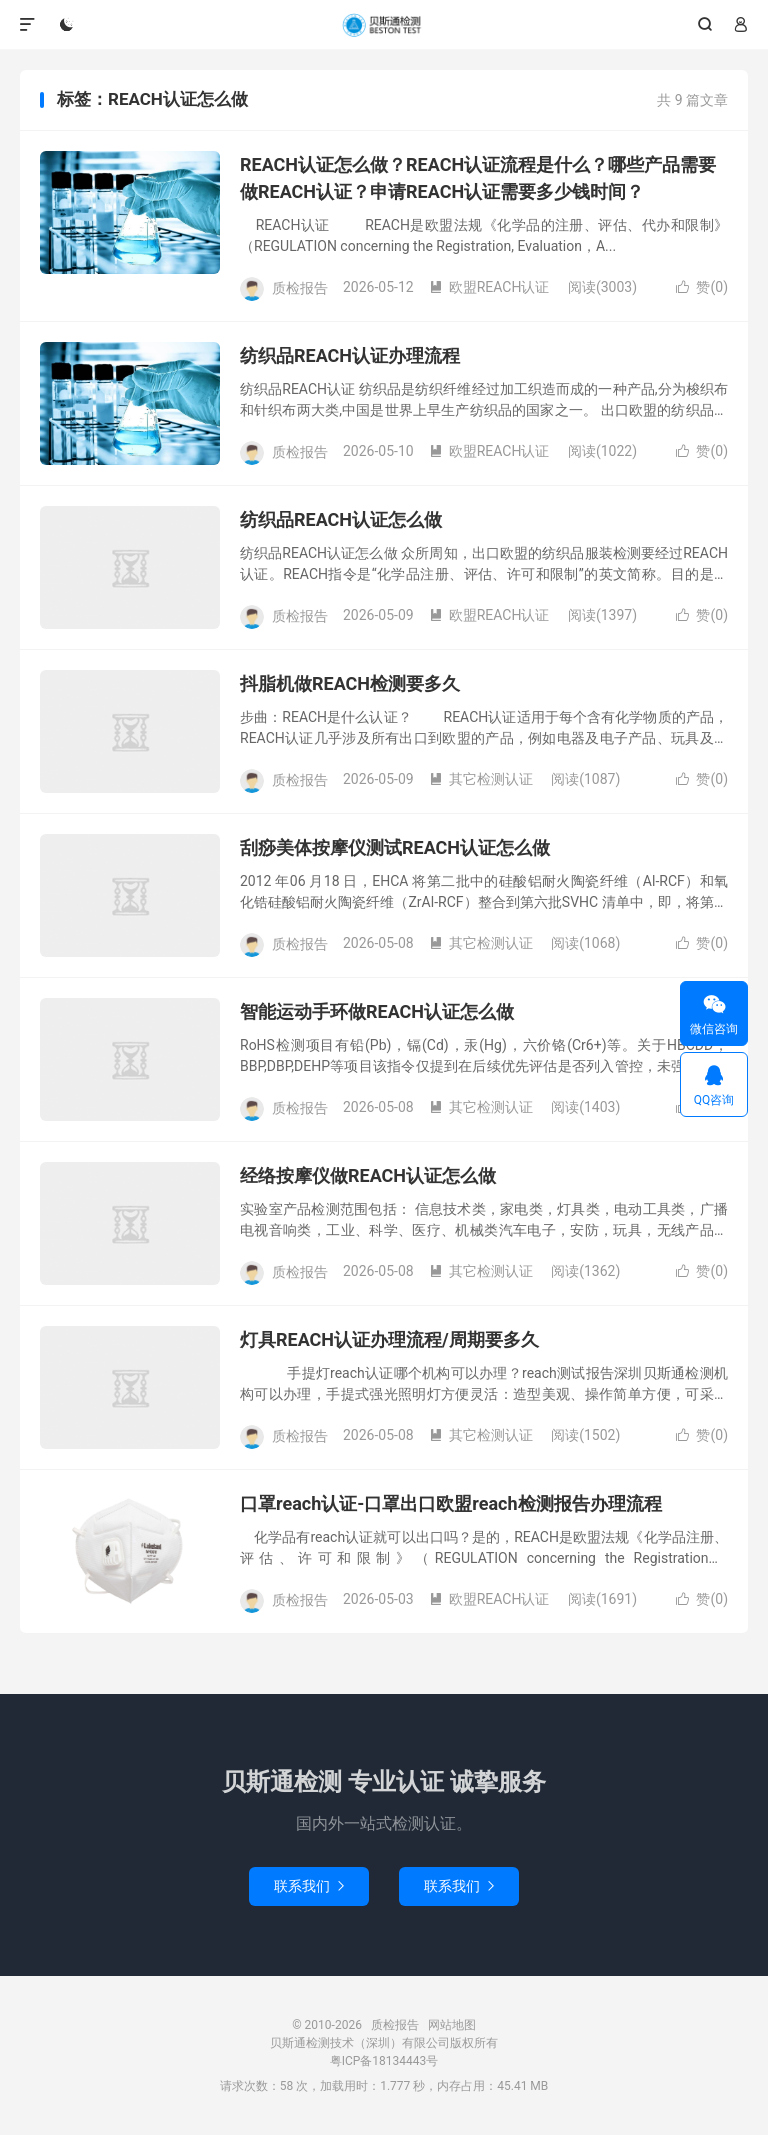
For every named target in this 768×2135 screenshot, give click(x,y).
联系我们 (309, 1886)
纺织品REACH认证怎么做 (341, 519)
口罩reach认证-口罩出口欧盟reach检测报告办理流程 (451, 1503)
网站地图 (452, 2025)
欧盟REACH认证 (489, 287)
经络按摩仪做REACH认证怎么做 (368, 1175)
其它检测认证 (481, 779)
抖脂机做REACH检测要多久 (350, 683)
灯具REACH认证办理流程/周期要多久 (389, 1339)
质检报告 (384, 25)
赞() (702, 287)
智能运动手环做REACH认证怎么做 (377, 1011)
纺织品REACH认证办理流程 (350, 355)
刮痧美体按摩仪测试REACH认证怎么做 (395, 847)
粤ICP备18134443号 (384, 2061)
